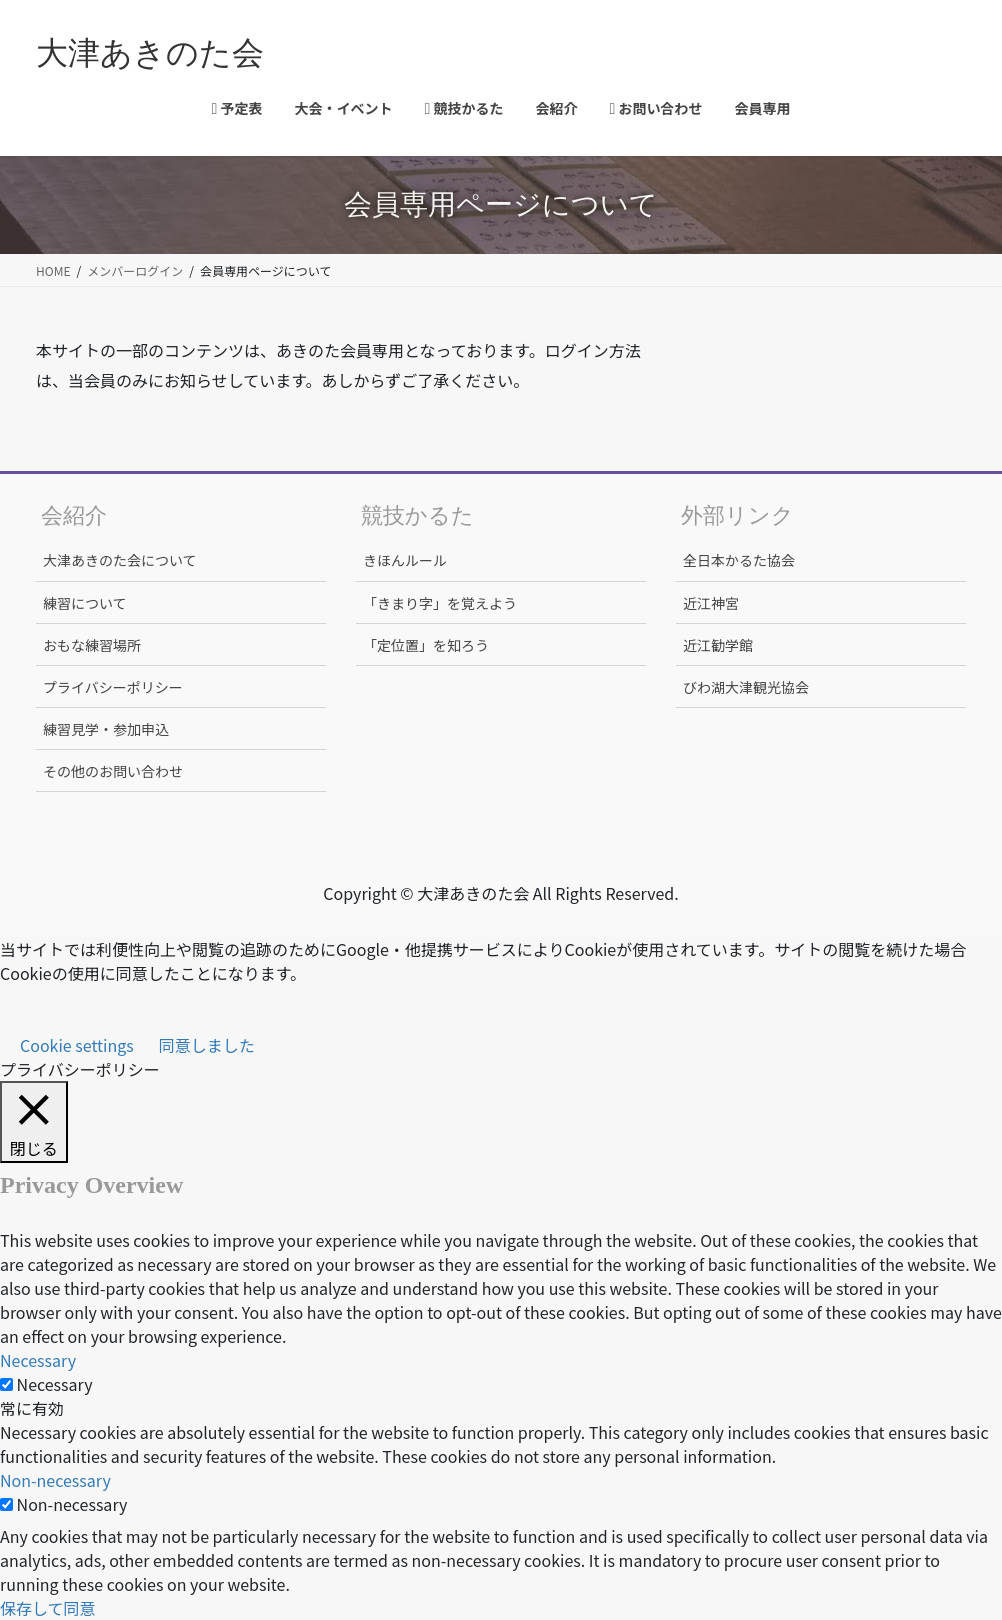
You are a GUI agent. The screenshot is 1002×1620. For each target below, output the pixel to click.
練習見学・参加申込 (106, 729)
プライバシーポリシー (113, 687)
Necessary (55, 1384)
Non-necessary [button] (55, 1480)
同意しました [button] (207, 1045)
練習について (85, 603)
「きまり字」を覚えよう (440, 603)
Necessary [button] (38, 1360)
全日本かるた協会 (739, 560)
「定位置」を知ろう (426, 645)
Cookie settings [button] (77, 1045)
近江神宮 (711, 603)
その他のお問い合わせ (113, 771)
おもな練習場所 (92, 645)
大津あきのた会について (120, 560)
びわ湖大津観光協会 (746, 687)
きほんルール (405, 560)
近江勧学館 (718, 645)
